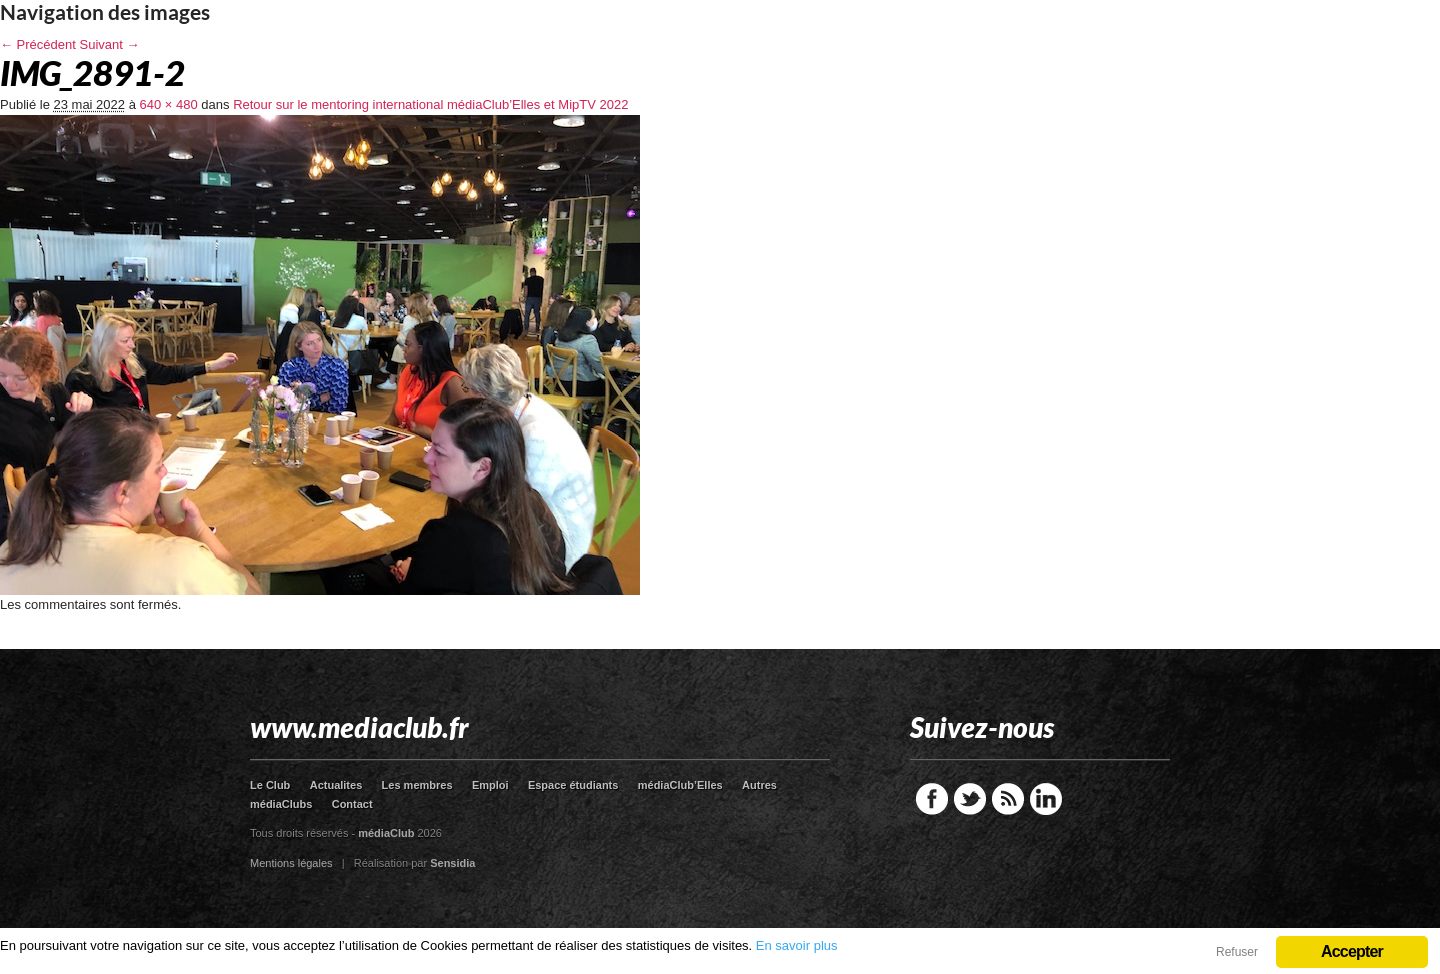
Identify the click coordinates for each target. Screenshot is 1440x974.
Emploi (490, 785)
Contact (352, 804)
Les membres (417, 785)
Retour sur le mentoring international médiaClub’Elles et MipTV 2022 (430, 104)
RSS (1008, 799)
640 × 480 (169, 104)
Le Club (270, 785)
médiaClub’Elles (680, 785)
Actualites (336, 785)
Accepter (1352, 951)
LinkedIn (1046, 799)
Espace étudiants (573, 785)
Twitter (970, 799)
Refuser (1237, 952)
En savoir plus (797, 945)
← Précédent (38, 44)
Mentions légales (291, 863)
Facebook (932, 799)
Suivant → (110, 44)
